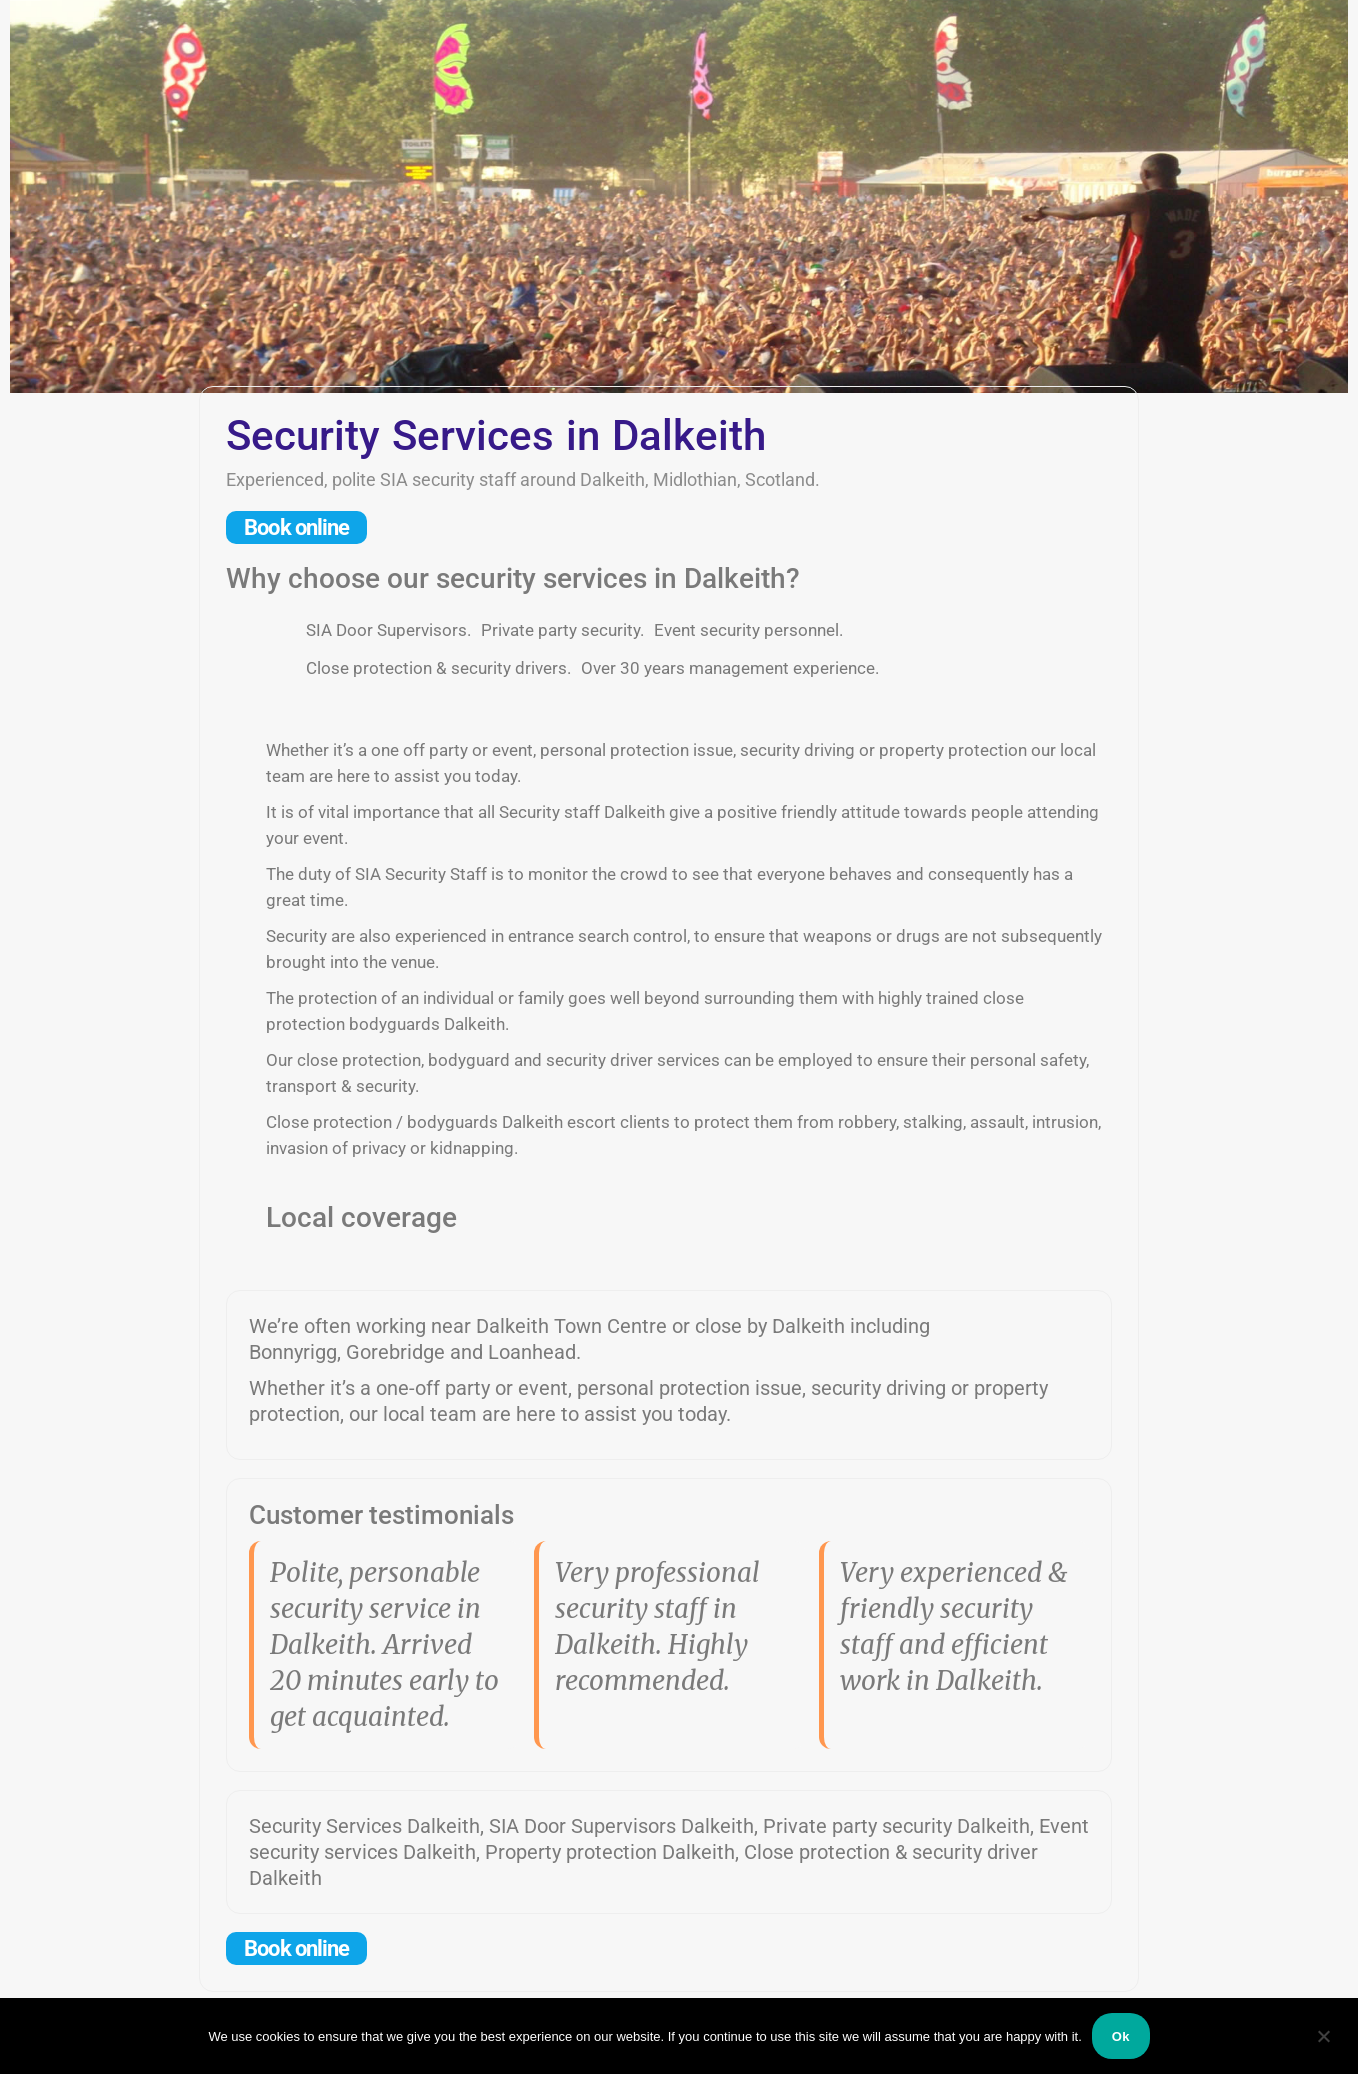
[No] (1323, 2036)
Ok (1121, 2036)
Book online (296, 527)
